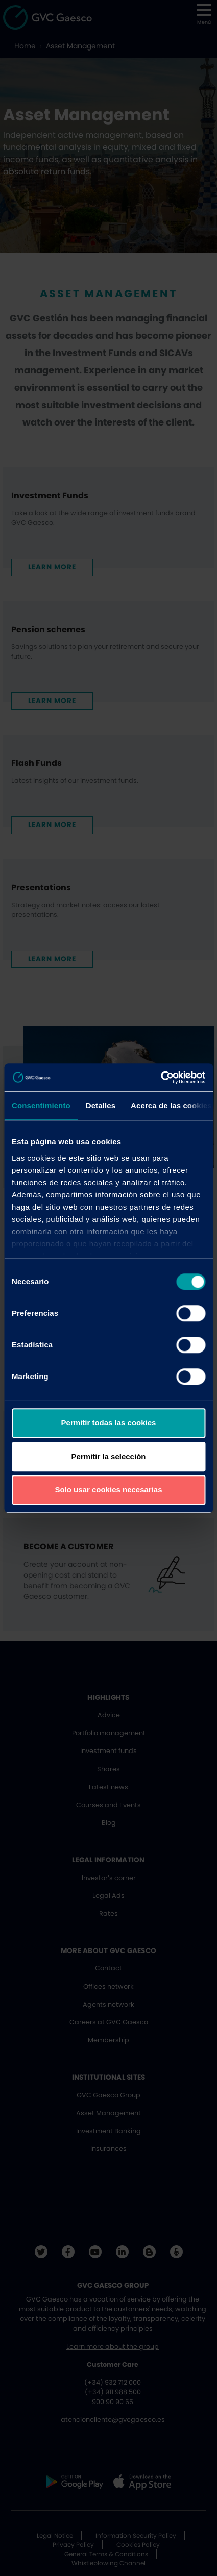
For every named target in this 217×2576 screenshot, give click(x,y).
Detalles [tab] (100, 1105)
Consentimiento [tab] (41, 1105)
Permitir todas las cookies (108, 1422)
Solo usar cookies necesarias (108, 1489)
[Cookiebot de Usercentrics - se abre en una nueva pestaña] (160, 1077)
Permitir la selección (108, 1456)
